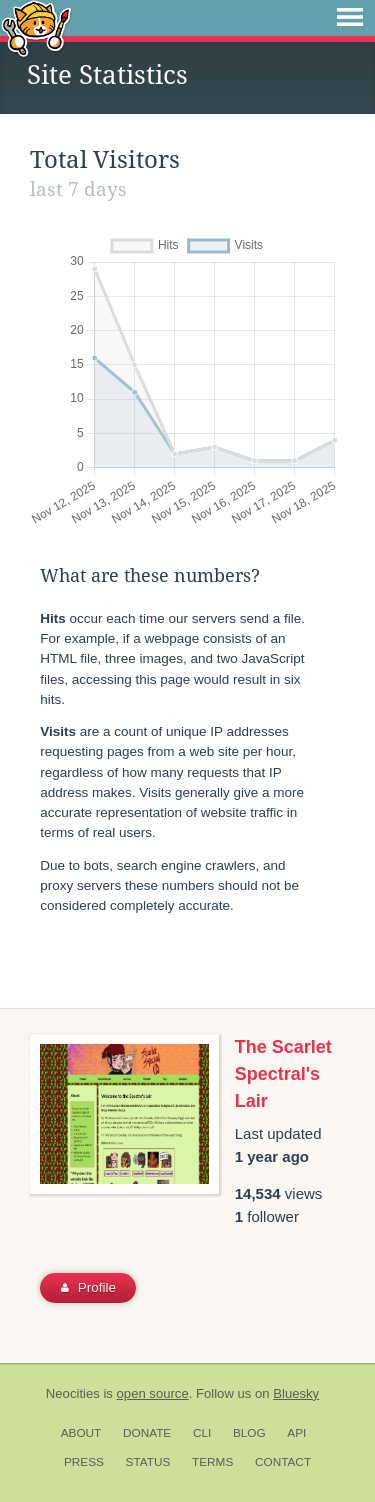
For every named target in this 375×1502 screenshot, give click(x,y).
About (81, 1433)
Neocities (73, 1393)
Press (84, 1462)
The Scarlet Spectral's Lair (283, 1074)
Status (148, 1462)
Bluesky (296, 1393)
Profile (88, 1287)
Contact (283, 1462)
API (296, 1433)
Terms (212, 1462)
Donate (147, 1433)
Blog (249, 1433)
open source (153, 1393)
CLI (202, 1433)
